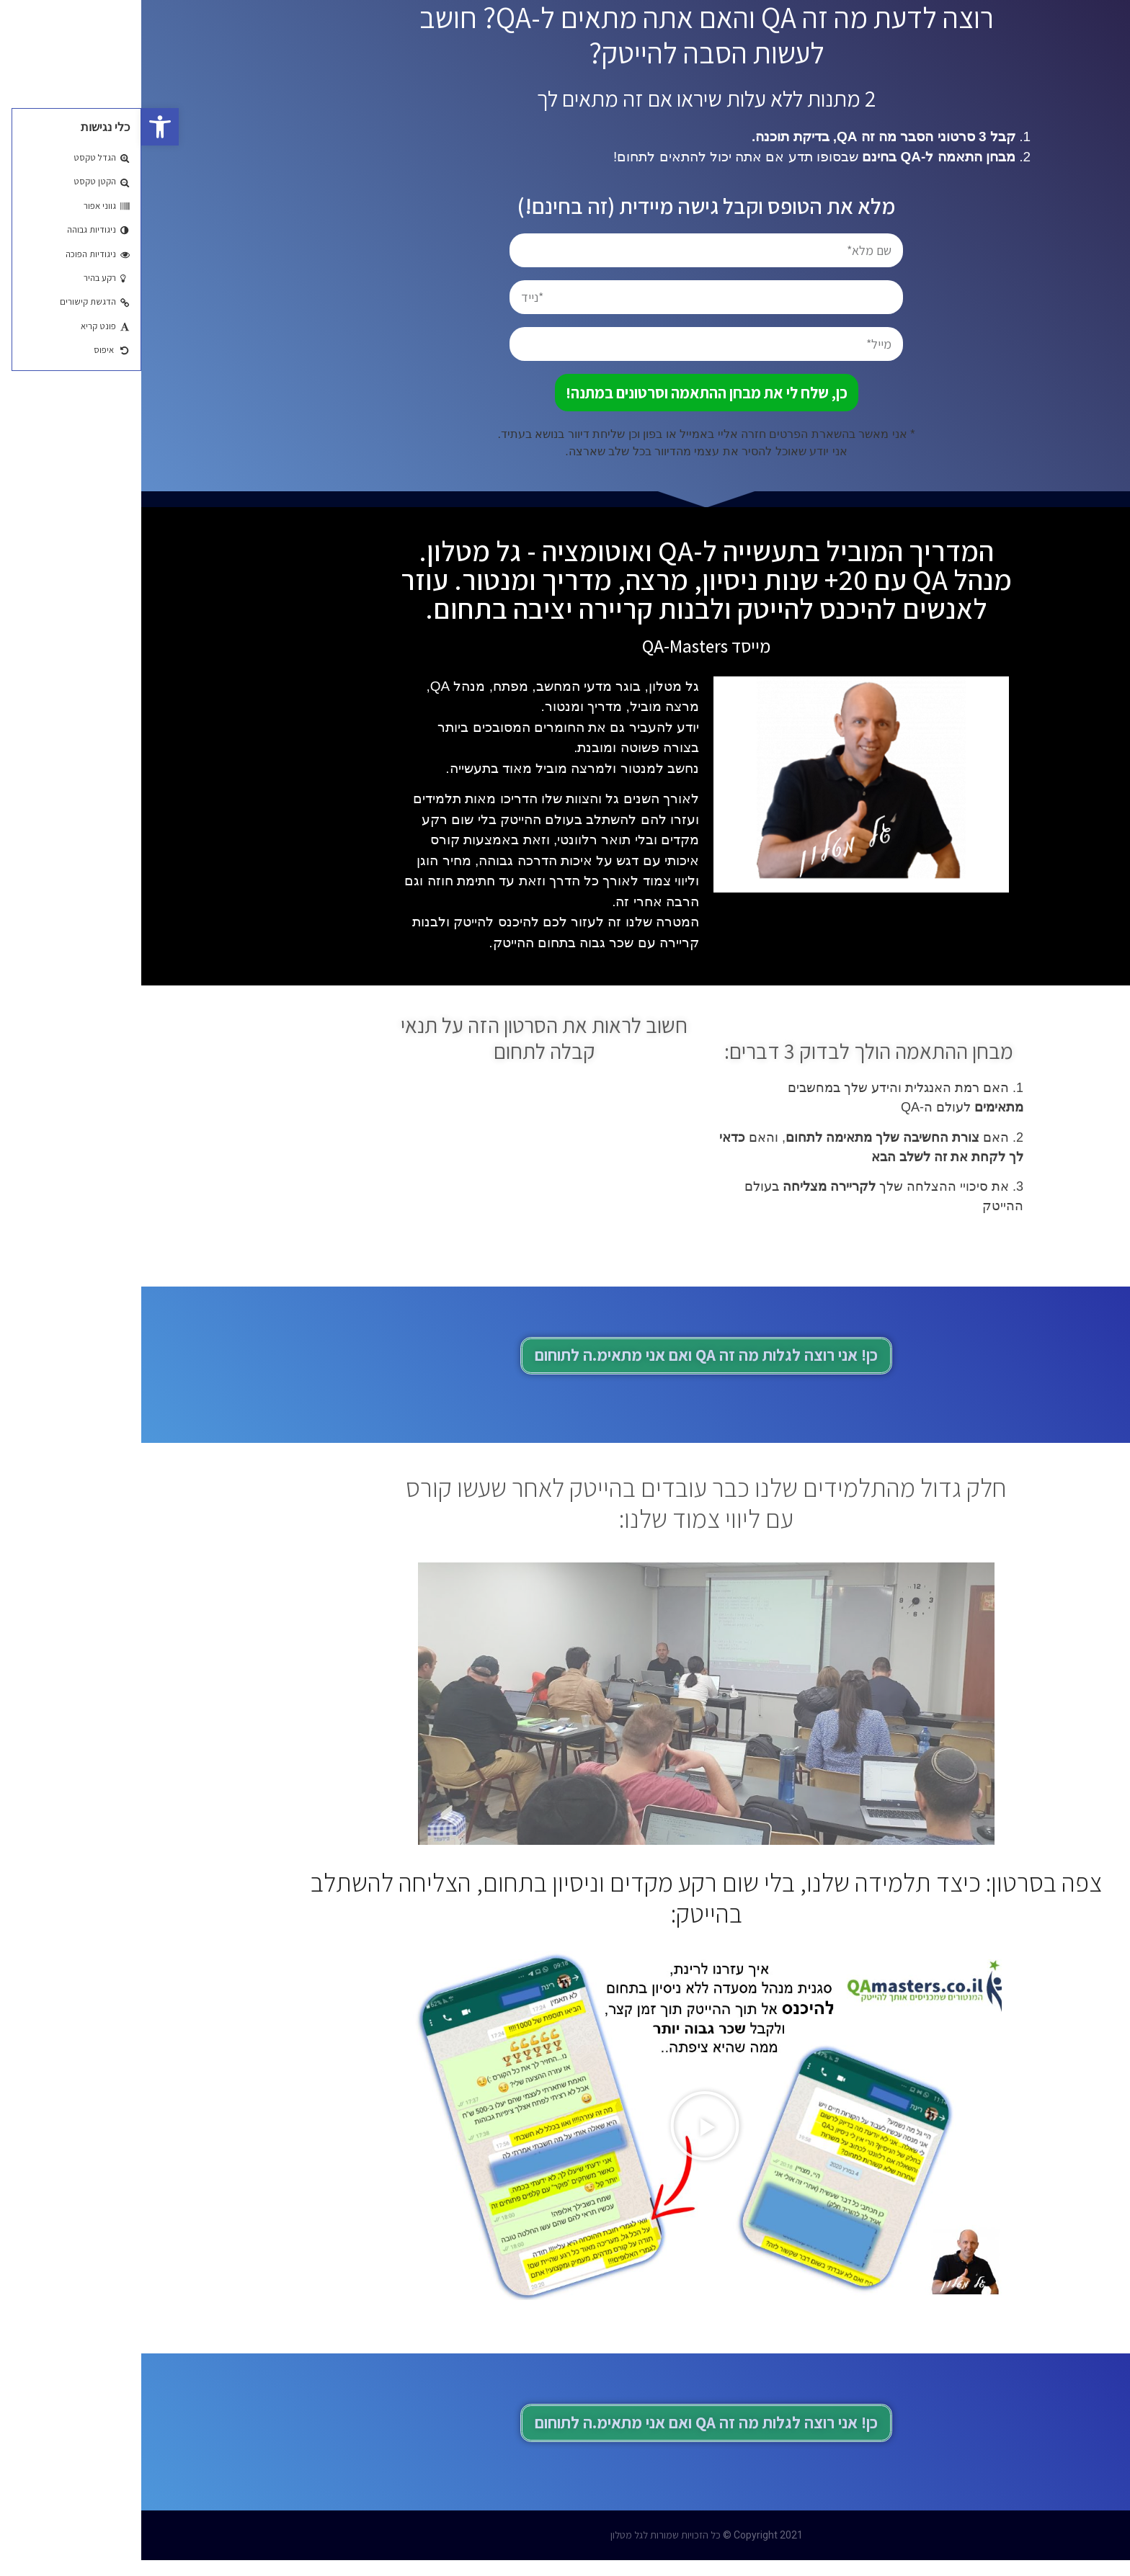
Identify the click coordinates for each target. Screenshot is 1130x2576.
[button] (18, 127)
